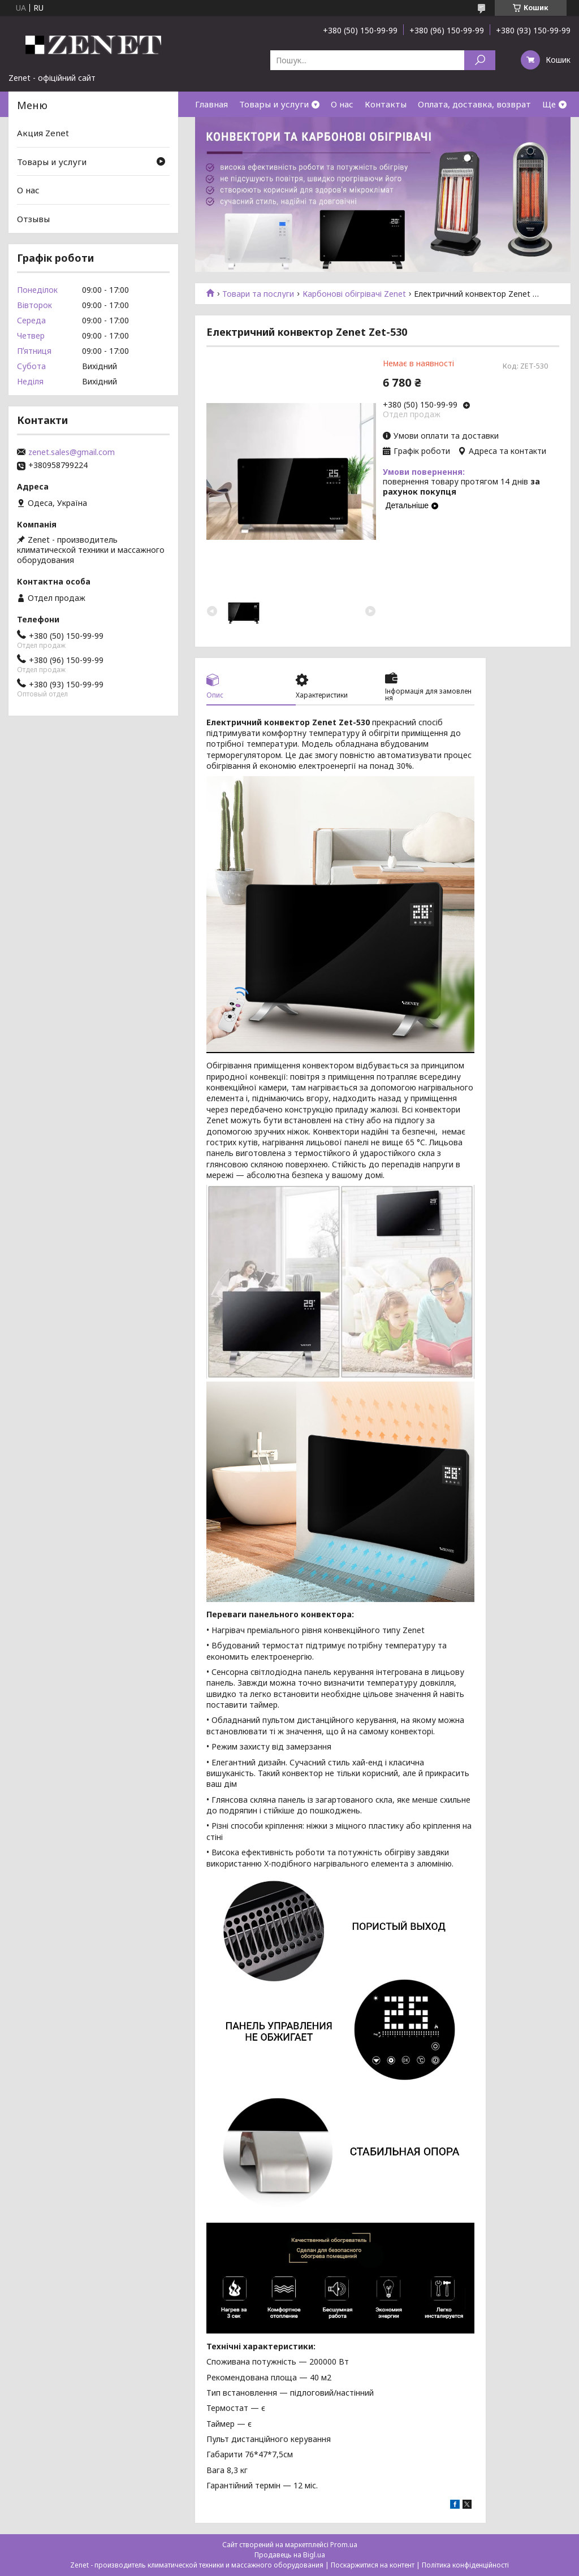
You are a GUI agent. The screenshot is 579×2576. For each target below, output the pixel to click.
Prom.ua (343, 2544)
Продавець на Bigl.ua (289, 2555)
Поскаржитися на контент (372, 2565)
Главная (211, 104)
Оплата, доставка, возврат (474, 104)
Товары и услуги (274, 104)
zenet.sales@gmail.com (71, 452)
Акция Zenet (43, 132)
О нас (342, 104)
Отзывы (33, 218)
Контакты (386, 104)
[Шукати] (479, 60)
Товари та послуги (258, 294)
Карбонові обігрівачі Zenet (354, 294)
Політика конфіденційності (465, 2565)
